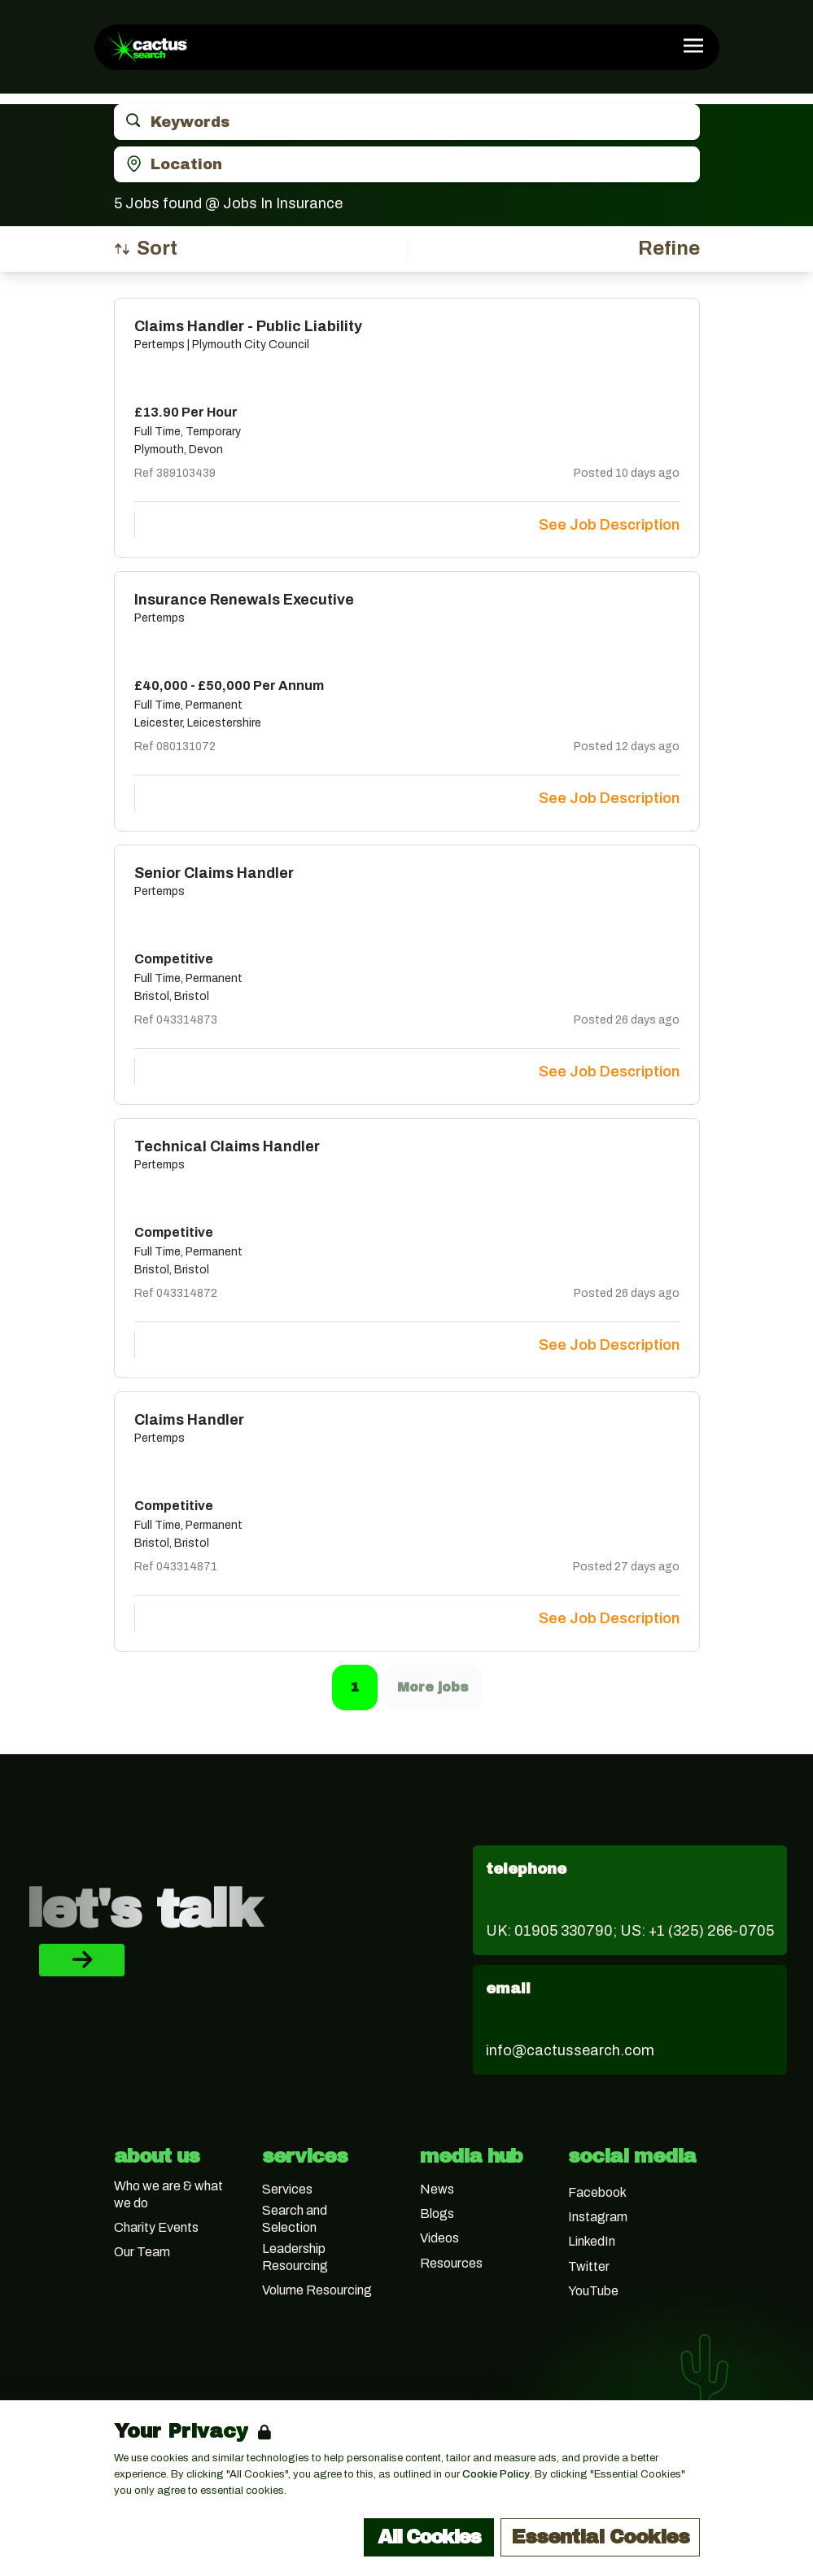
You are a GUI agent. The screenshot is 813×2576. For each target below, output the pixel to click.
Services (287, 2189)
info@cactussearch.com (570, 2050)
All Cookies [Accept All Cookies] (429, 2537)
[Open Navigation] (693, 45)
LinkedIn (591, 2241)
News (437, 2189)
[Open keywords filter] (407, 122)
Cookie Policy (496, 2474)
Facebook (597, 2192)
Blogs (437, 2213)
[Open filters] (669, 248)
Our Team (142, 2252)
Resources (451, 2263)
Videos (439, 2238)
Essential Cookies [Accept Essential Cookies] (600, 2537)
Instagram (597, 2217)
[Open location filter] (407, 164)
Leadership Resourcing (295, 2257)
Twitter (589, 2266)
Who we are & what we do (168, 2194)
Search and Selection (294, 2218)
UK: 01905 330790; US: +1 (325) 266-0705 (630, 1931)
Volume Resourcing (317, 2290)
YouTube (593, 2291)
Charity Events (156, 2227)
